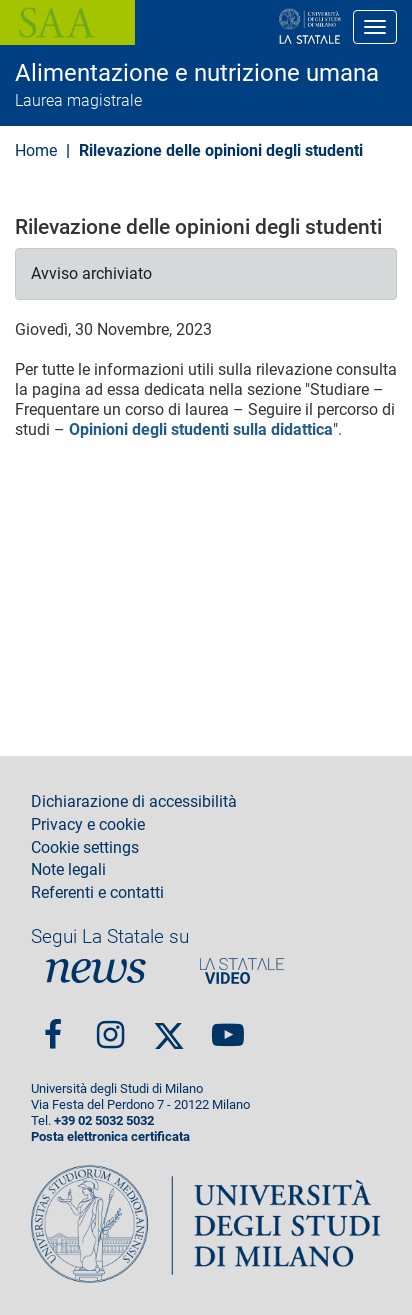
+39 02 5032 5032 (104, 1120)
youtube (228, 1027)
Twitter (169, 1028)
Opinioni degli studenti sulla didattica (201, 429)
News (96, 971)
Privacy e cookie (88, 825)
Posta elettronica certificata (110, 1136)
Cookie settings (85, 848)
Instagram (110, 1027)
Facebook (53, 1027)
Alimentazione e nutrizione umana (197, 73)
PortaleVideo (242, 971)
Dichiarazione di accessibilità (134, 802)
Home (36, 150)
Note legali (68, 870)
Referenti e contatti (97, 893)
